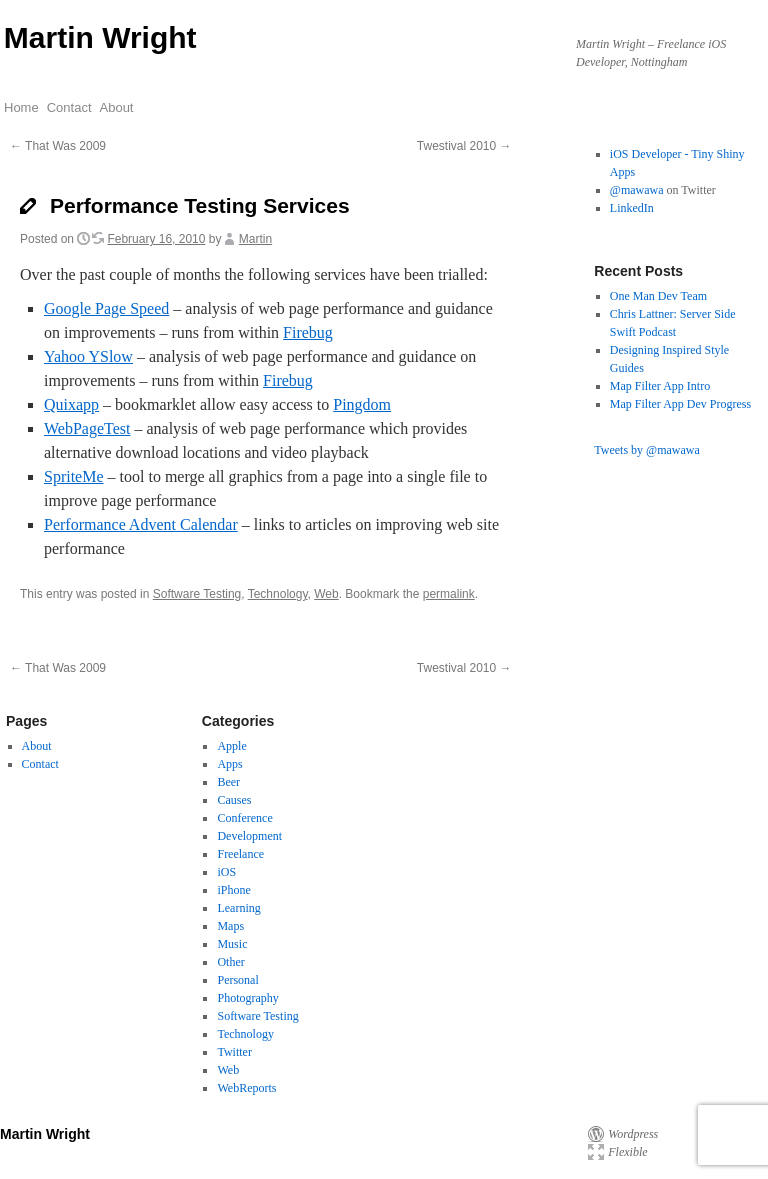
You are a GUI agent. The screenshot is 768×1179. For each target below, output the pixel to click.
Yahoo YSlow (88, 356)
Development (249, 836)
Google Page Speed (106, 308)
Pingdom (362, 404)
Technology (278, 594)
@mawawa (637, 190)
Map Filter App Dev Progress (680, 404)
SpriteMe (74, 476)
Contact (69, 107)
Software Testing (197, 594)
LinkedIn (632, 208)
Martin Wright (100, 37)
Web (326, 594)
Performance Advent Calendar (141, 524)
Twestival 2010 (464, 146)
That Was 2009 (58, 146)
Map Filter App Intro (660, 386)
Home (21, 107)
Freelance (240, 854)
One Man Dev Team (658, 296)
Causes (234, 800)
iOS (226, 872)
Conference (244, 818)
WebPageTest (87, 428)
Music (232, 944)
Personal (237, 980)
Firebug (308, 332)
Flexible (627, 1152)
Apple (231, 746)
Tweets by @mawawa (647, 450)
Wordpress (633, 1134)
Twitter (234, 1052)
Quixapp (71, 404)
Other (230, 962)
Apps (229, 764)
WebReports (246, 1088)
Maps (230, 926)
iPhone (233, 890)
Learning (238, 908)
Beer (228, 782)
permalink (449, 594)
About (117, 107)
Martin (255, 239)
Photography (247, 998)
